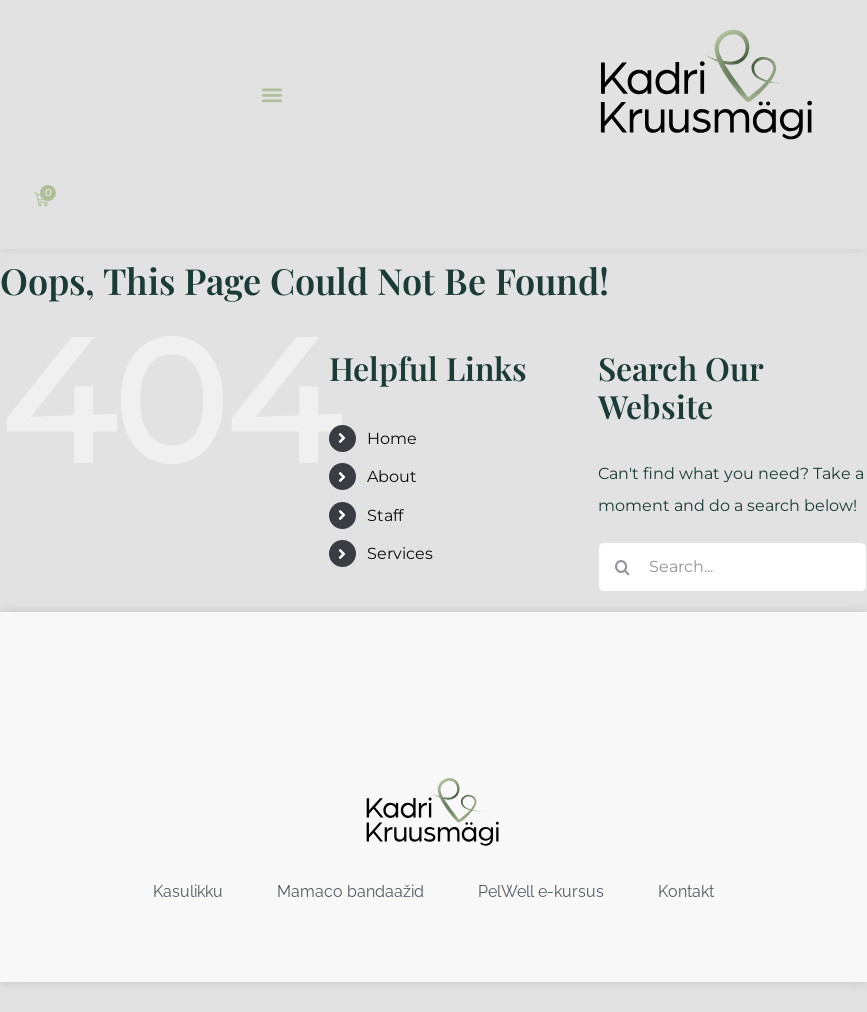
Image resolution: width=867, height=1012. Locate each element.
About (392, 476)
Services (400, 553)
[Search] (623, 567)
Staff (385, 515)
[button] (271, 94)
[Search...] (732, 567)
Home (392, 438)
